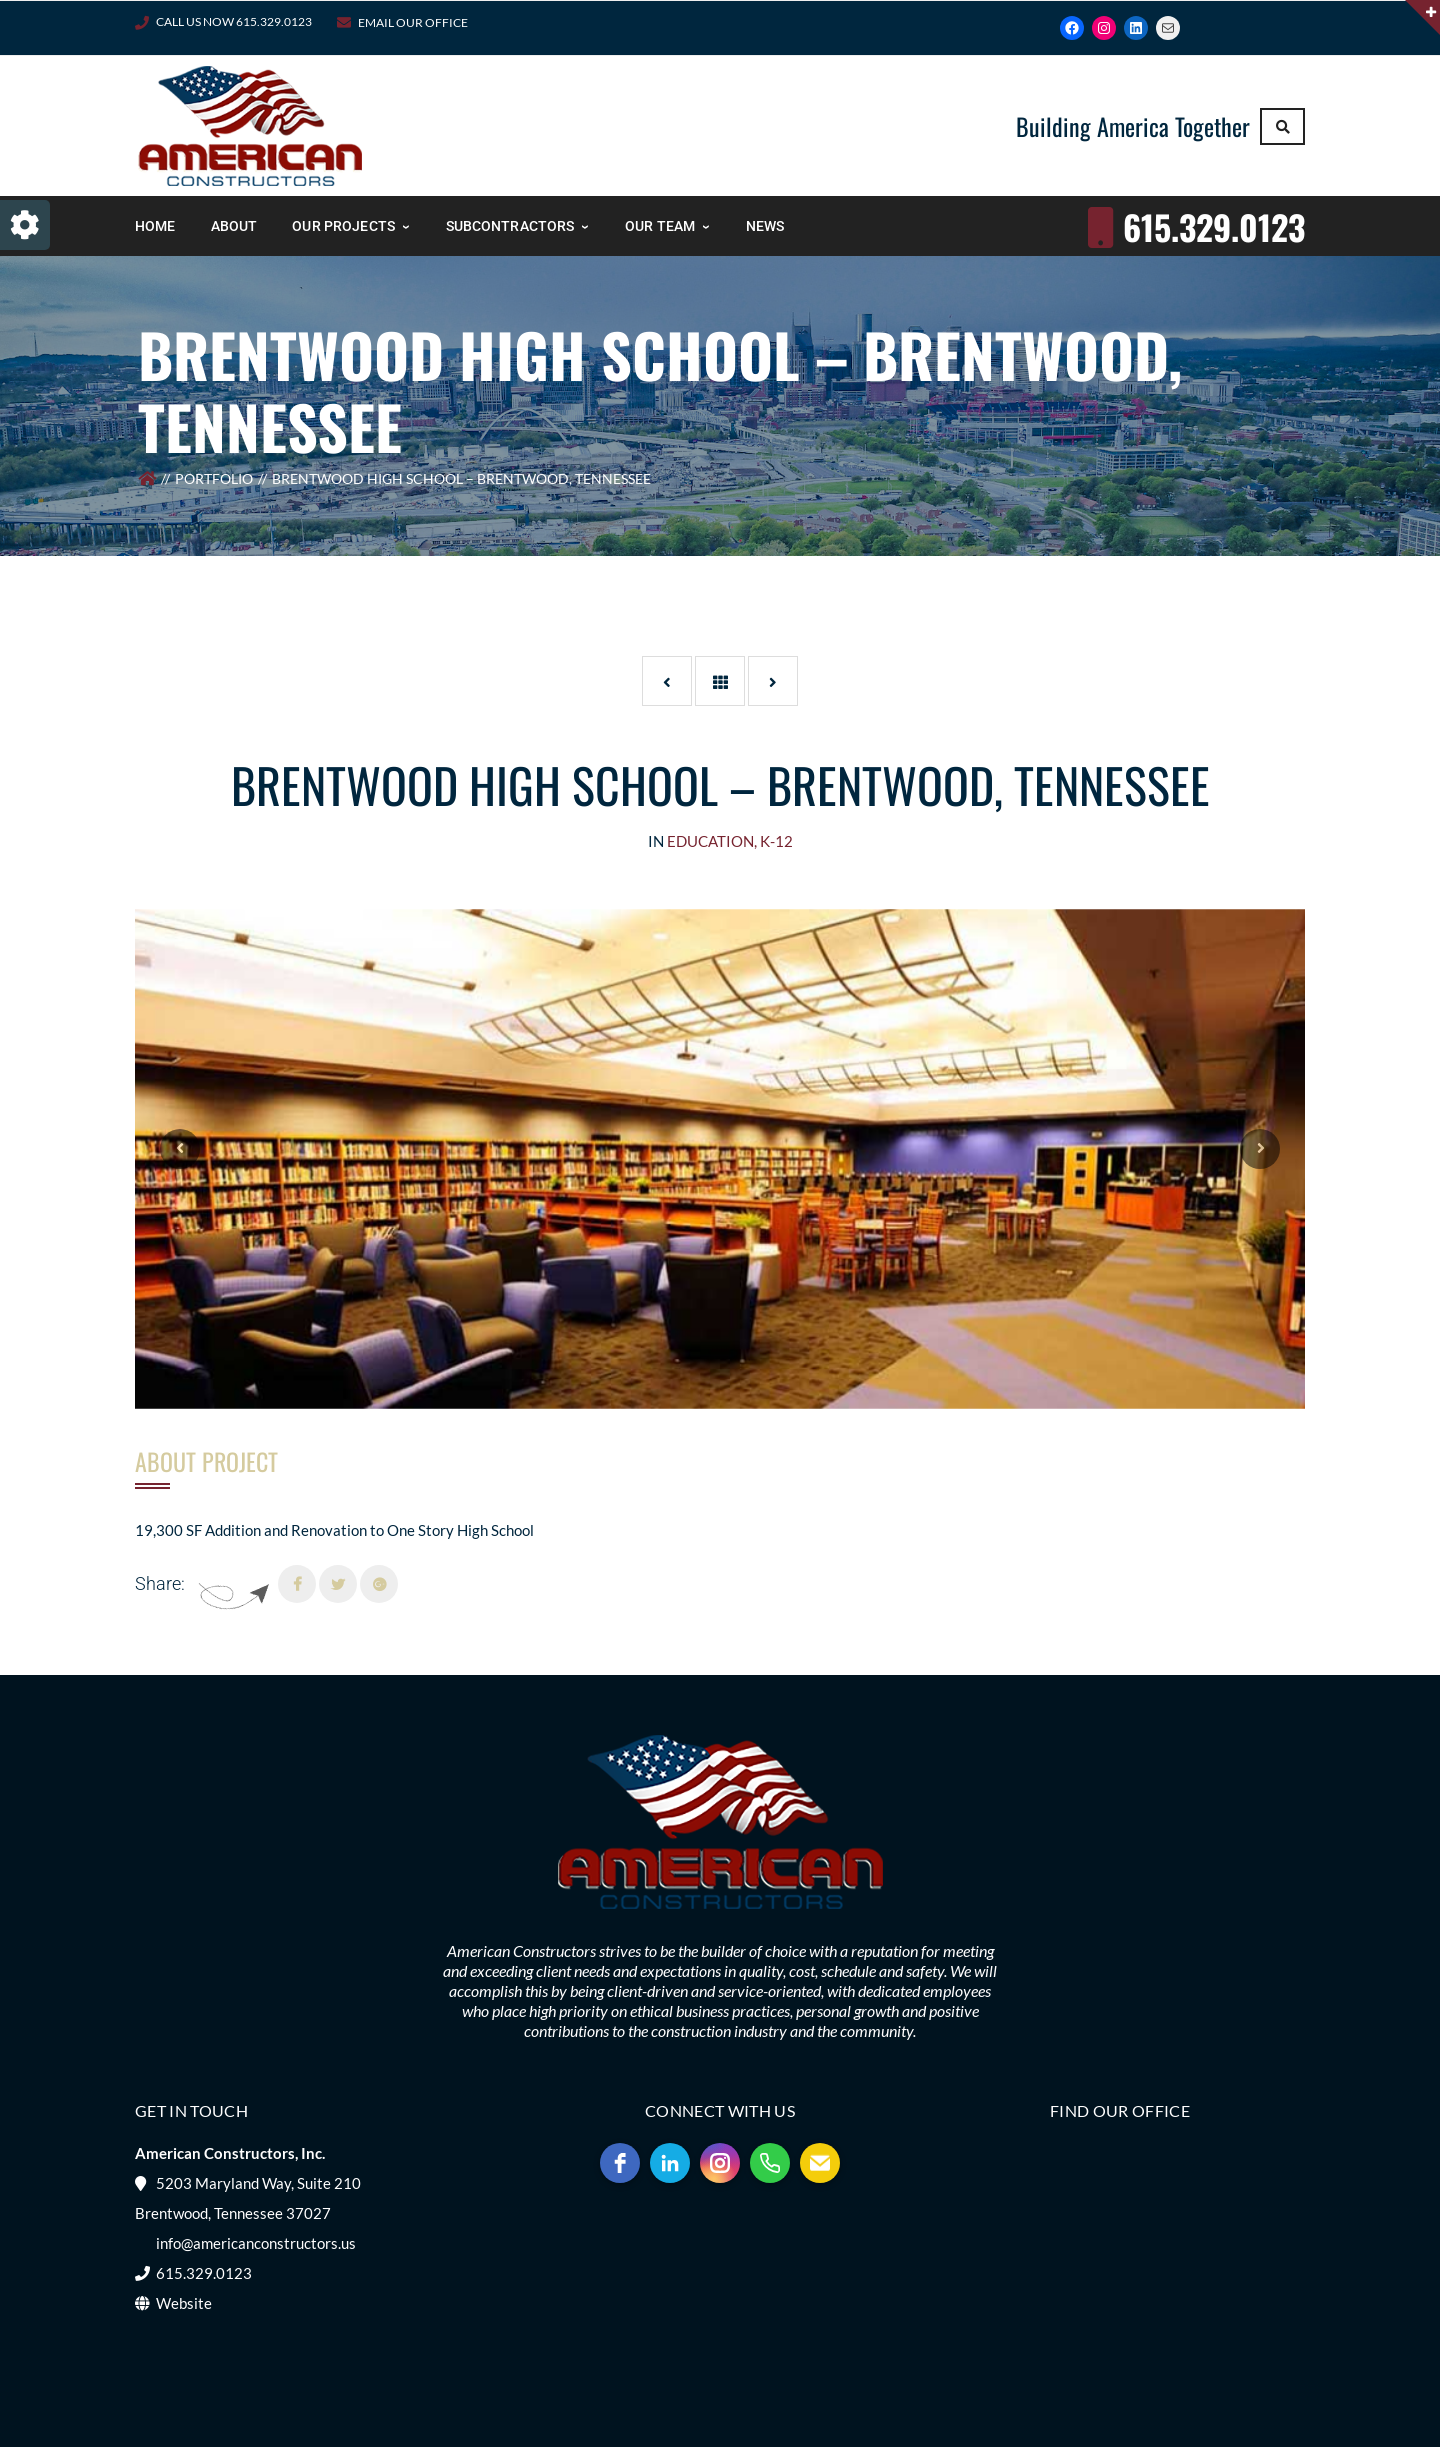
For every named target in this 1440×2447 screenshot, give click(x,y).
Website (184, 2303)
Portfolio (214, 478)
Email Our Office (413, 22)
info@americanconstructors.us (256, 2243)
